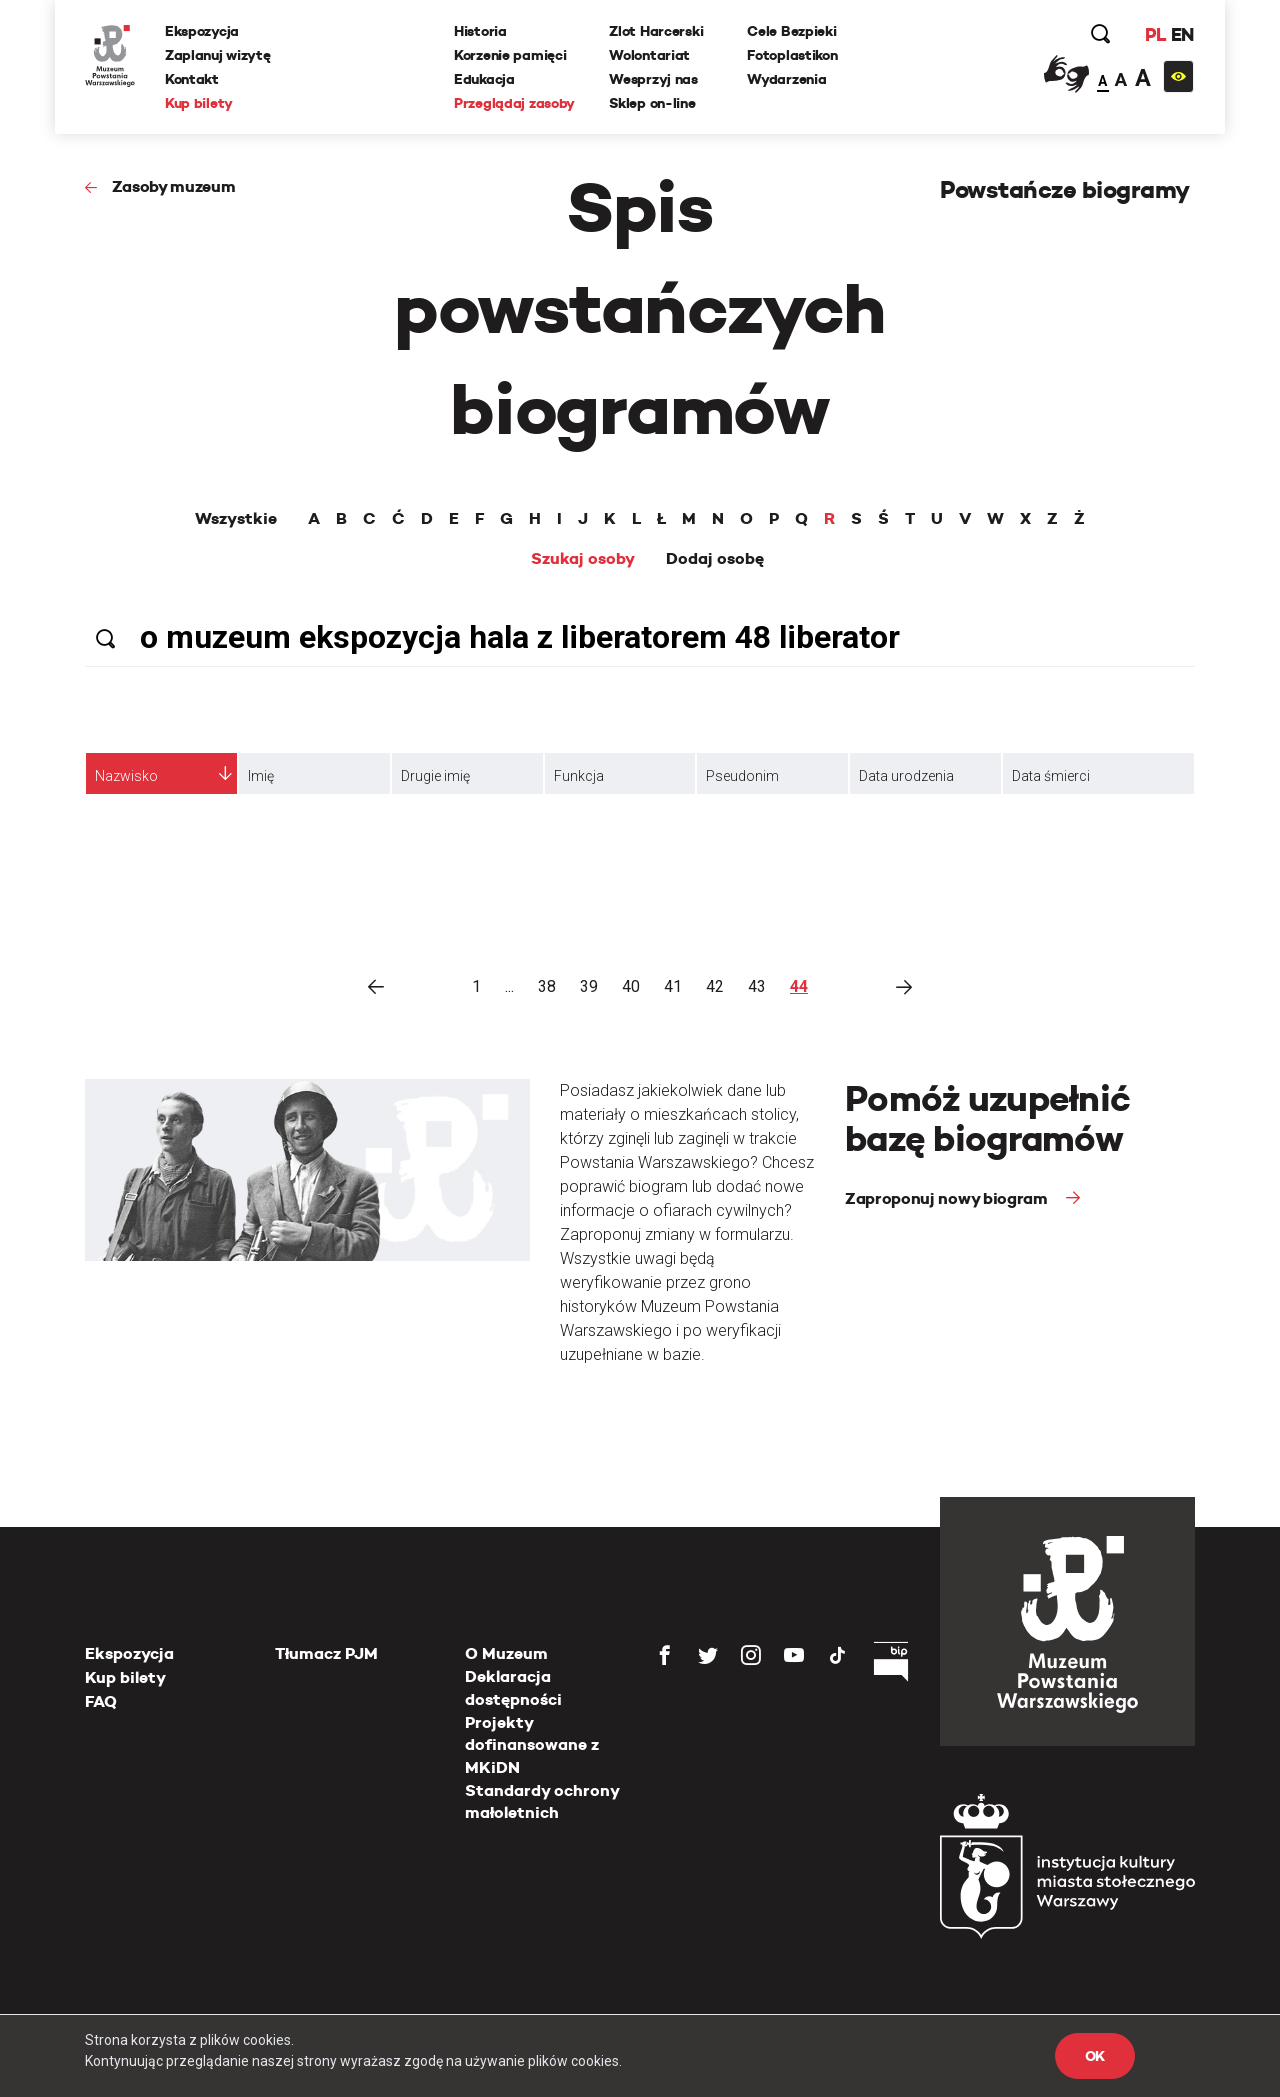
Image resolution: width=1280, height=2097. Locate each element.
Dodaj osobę (715, 559)
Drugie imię (435, 776)
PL (1155, 34)
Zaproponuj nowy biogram (948, 1198)
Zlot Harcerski (656, 31)
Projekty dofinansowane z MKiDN (532, 1745)
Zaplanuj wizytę (218, 55)
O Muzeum (506, 1653)
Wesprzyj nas (653, 79)
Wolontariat (649, 55)
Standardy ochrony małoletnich (542, 1801)
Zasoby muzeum (174, 186)
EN (1182, 34)
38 (547, 986)
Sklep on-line (652, 103)
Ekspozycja (202, 31)
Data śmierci (1051, 776)
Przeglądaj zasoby (514, 103)
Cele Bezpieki (791, 31)
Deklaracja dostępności (513, 1687)
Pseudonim (742, 776)
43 (757, 986)
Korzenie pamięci (510, 55)
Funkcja (579, 776)
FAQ (101, 1701)
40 (631, 986)
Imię (261, 776)
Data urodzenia (906, 776)
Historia (480, 31)
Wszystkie (236, 519)
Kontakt (192, 79)
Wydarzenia (786, 79)
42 (715, 986)
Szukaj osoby (583, 559)
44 (799, 986)
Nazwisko (126, 776)
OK (1095, 2056)
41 (673, 986)
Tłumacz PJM (326, 1653)
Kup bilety (199, 103)
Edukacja (484, 79)
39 (589, 986)
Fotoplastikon (792, 55)
